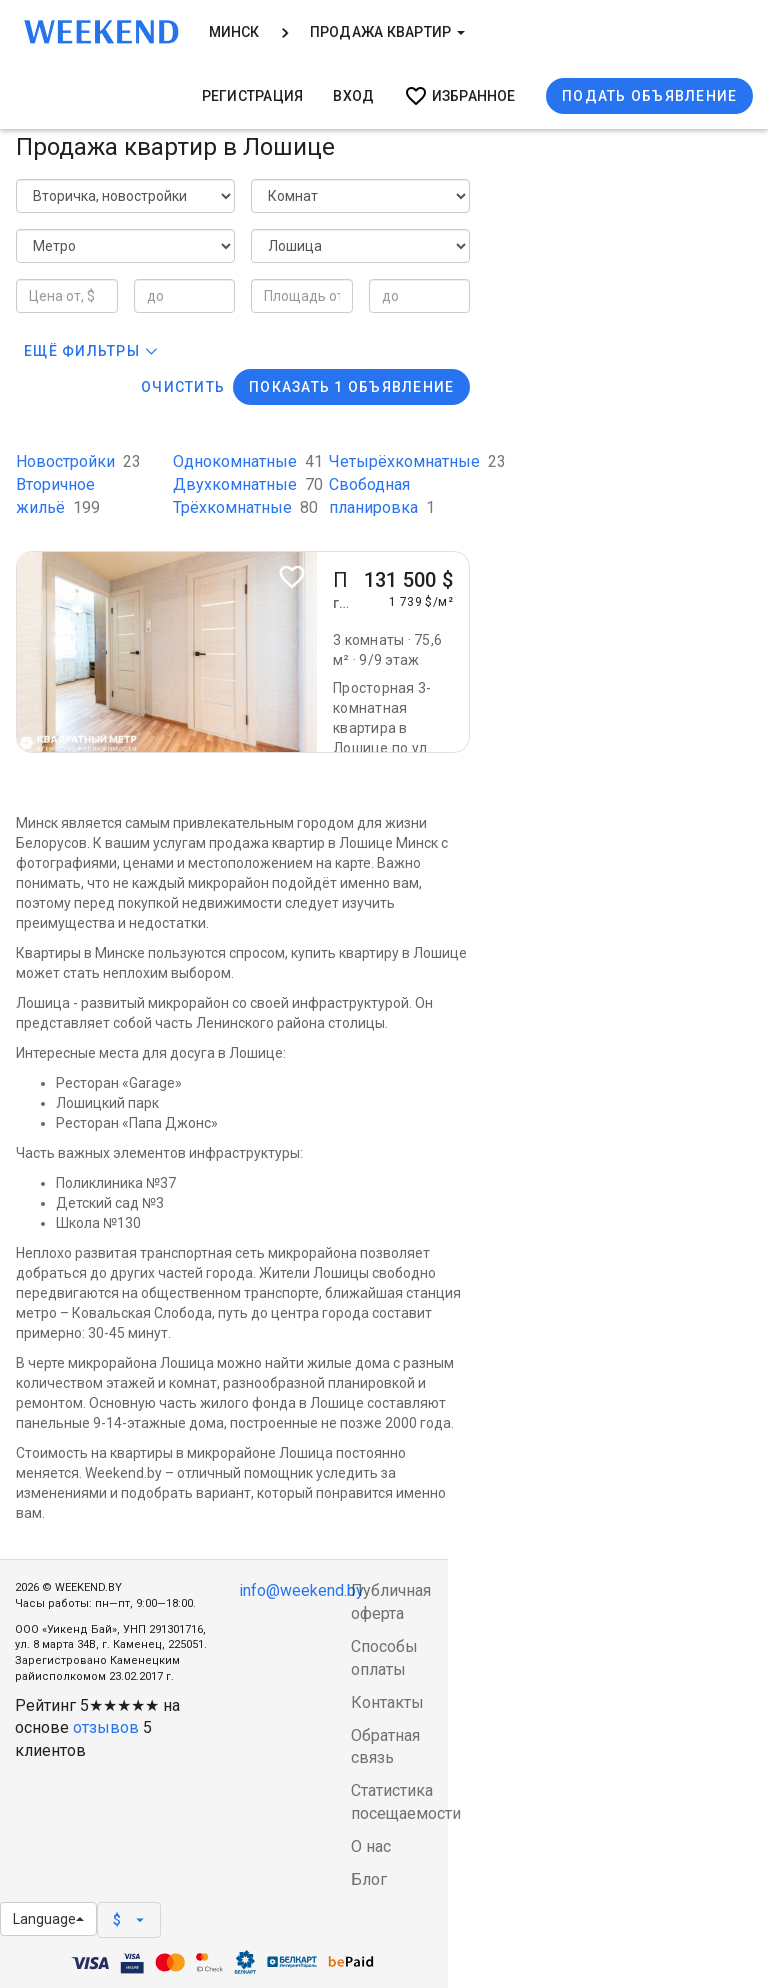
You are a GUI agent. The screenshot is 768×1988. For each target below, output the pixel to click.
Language (48, 1919)
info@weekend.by (301, 1590)
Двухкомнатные (248, 484)
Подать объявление (649, 96)
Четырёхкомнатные (417, 461)
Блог (369, 1879)
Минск (234, 32)
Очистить (183, 387)
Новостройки (78, 461)
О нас (371, 1846)
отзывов (106, 1727)
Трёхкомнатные (245, 507)
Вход (353, 96)
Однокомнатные (248, 461)
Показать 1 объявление (351, 387)
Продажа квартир (387, 32)
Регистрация (253, 96)
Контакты (387, 1702)
